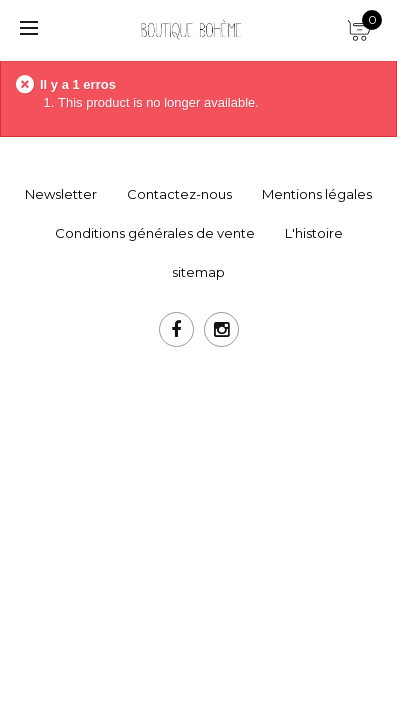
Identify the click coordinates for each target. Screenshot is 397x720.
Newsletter (61, 194)
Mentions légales (317, 194)
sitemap (198, 272)
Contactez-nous (179, 194)
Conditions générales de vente (155, 233)
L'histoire (314, 233)
